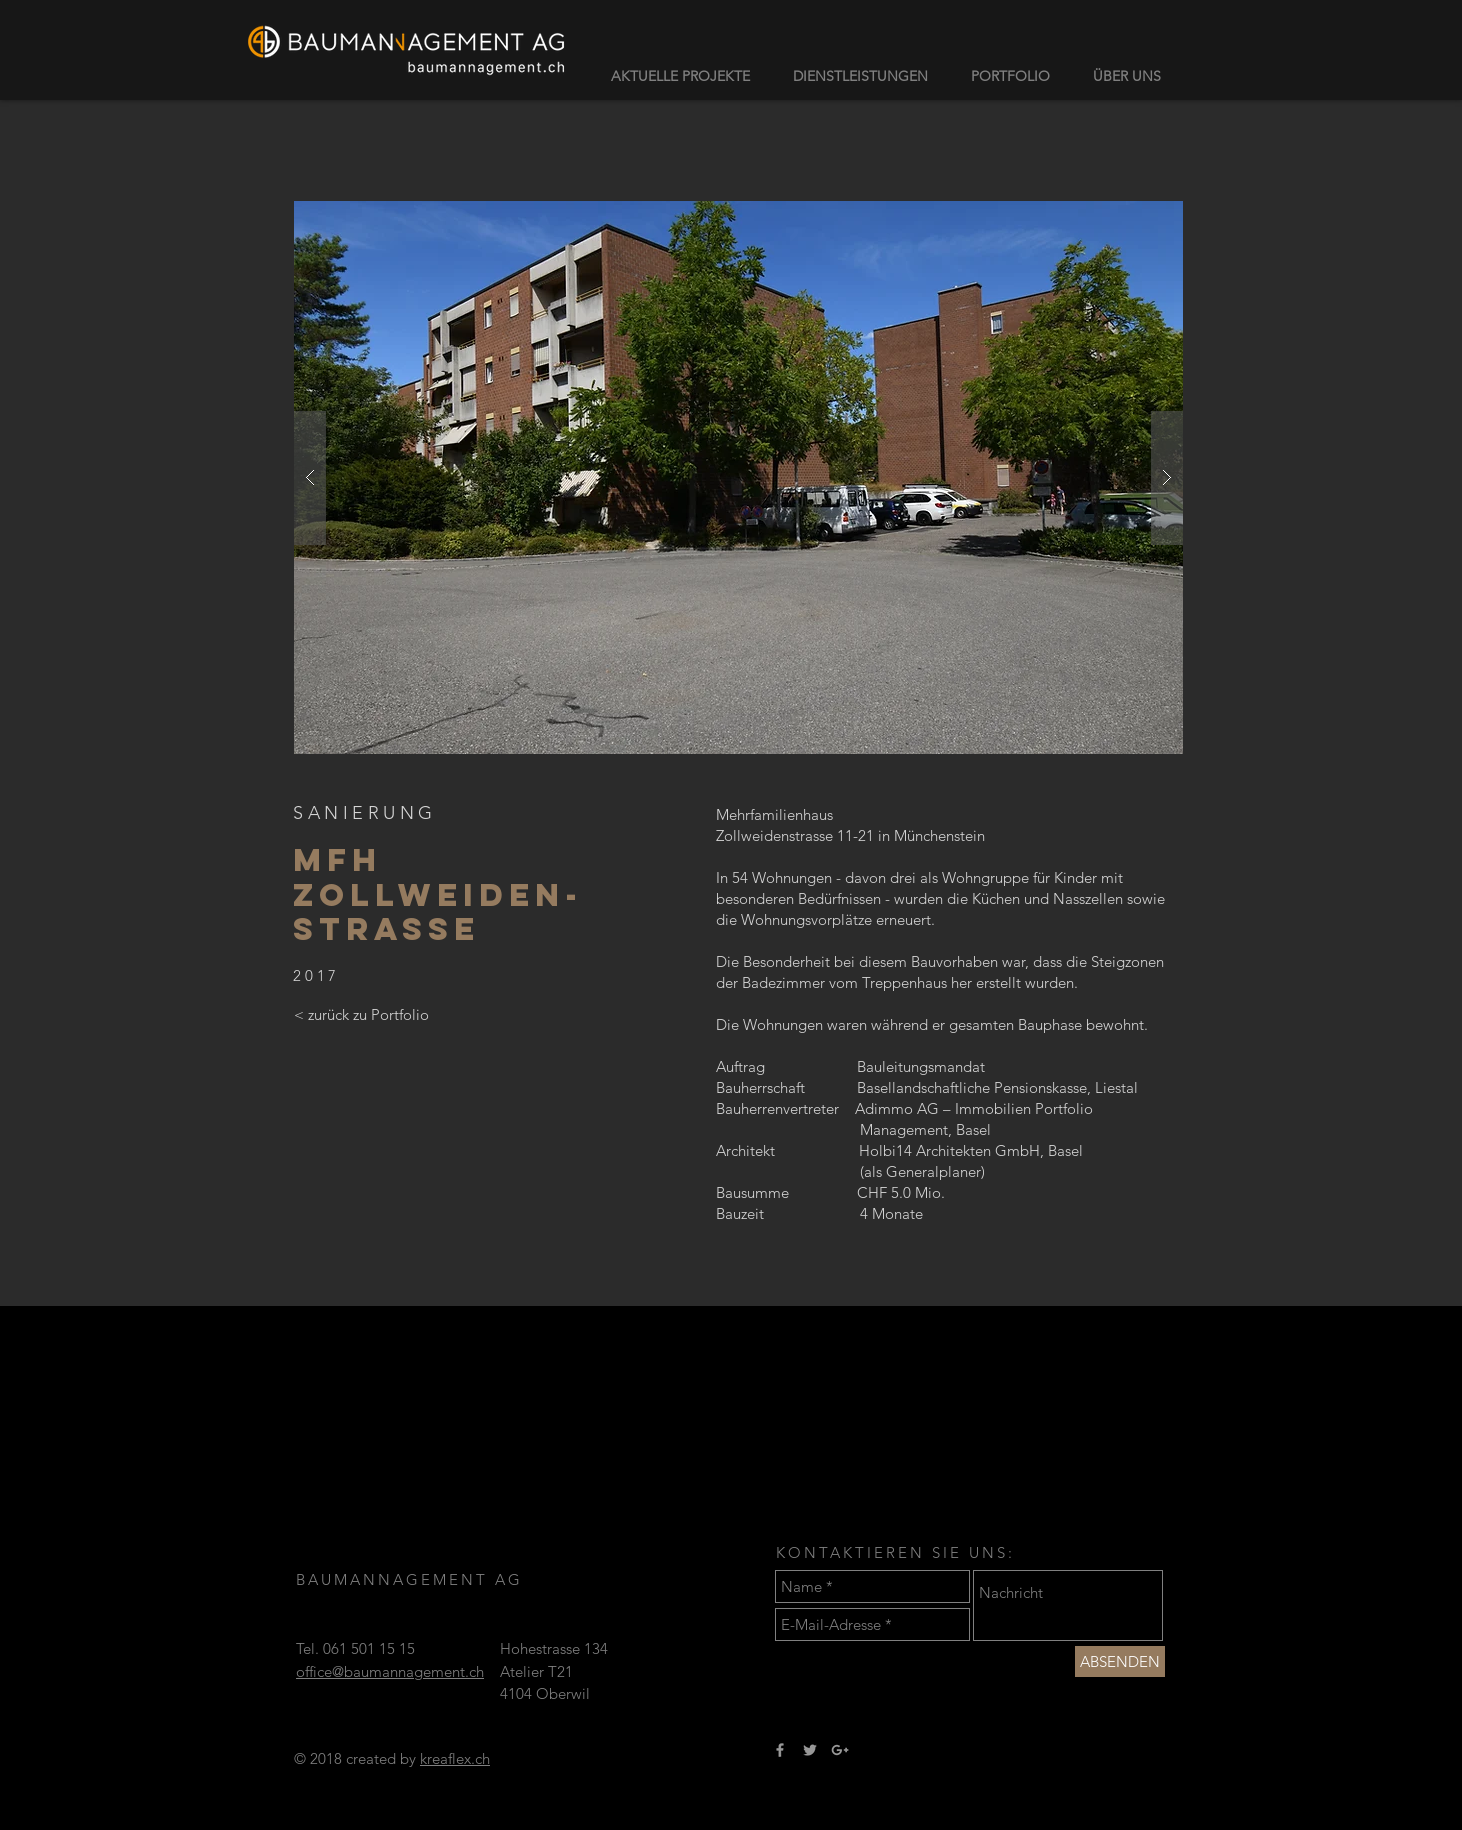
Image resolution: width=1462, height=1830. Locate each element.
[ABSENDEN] (1120, 1661)
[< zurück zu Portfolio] (361, 1015)
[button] (738, 477)
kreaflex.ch (455, 1758)
